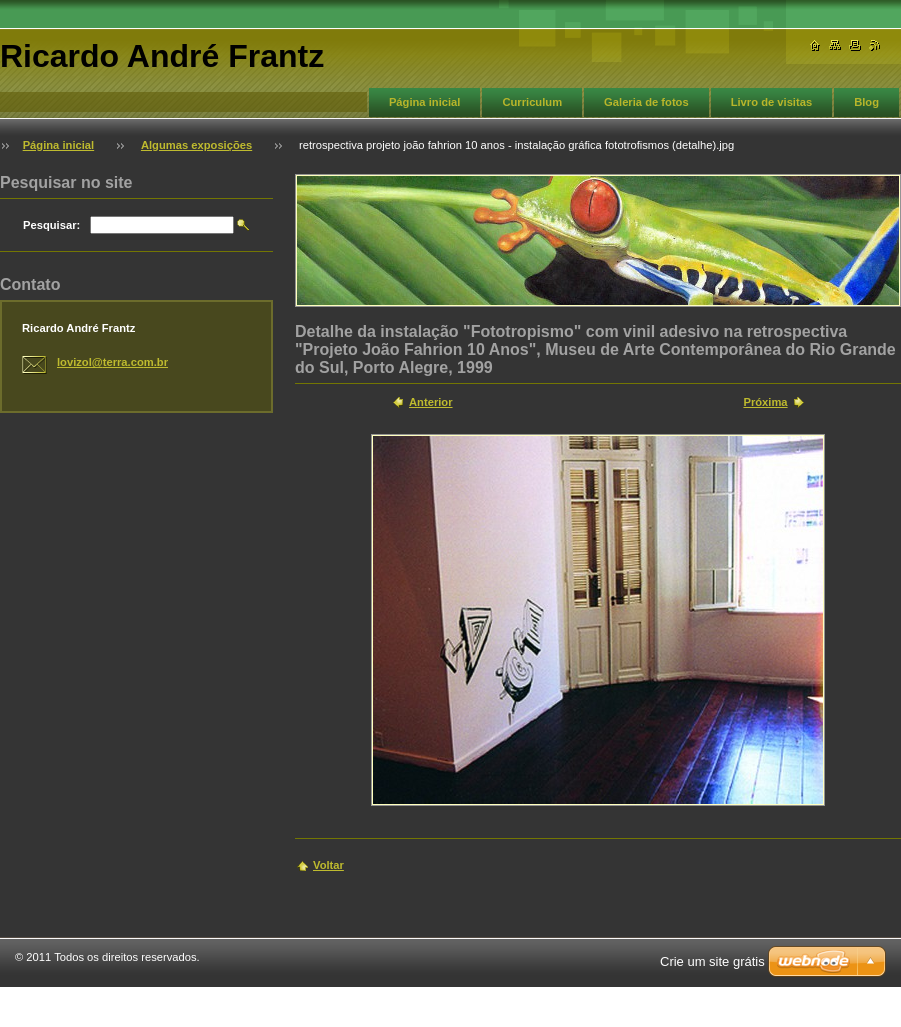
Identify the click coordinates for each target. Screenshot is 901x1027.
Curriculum (532, 102)
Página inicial (425, 102)
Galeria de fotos (646, 102)
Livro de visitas (771, 102)
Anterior (431, 402)
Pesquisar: (51, 225)
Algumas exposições (196, 145)
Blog (866, 102)
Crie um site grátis (712, 961)
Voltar (328, 865)
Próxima (765, 402)
